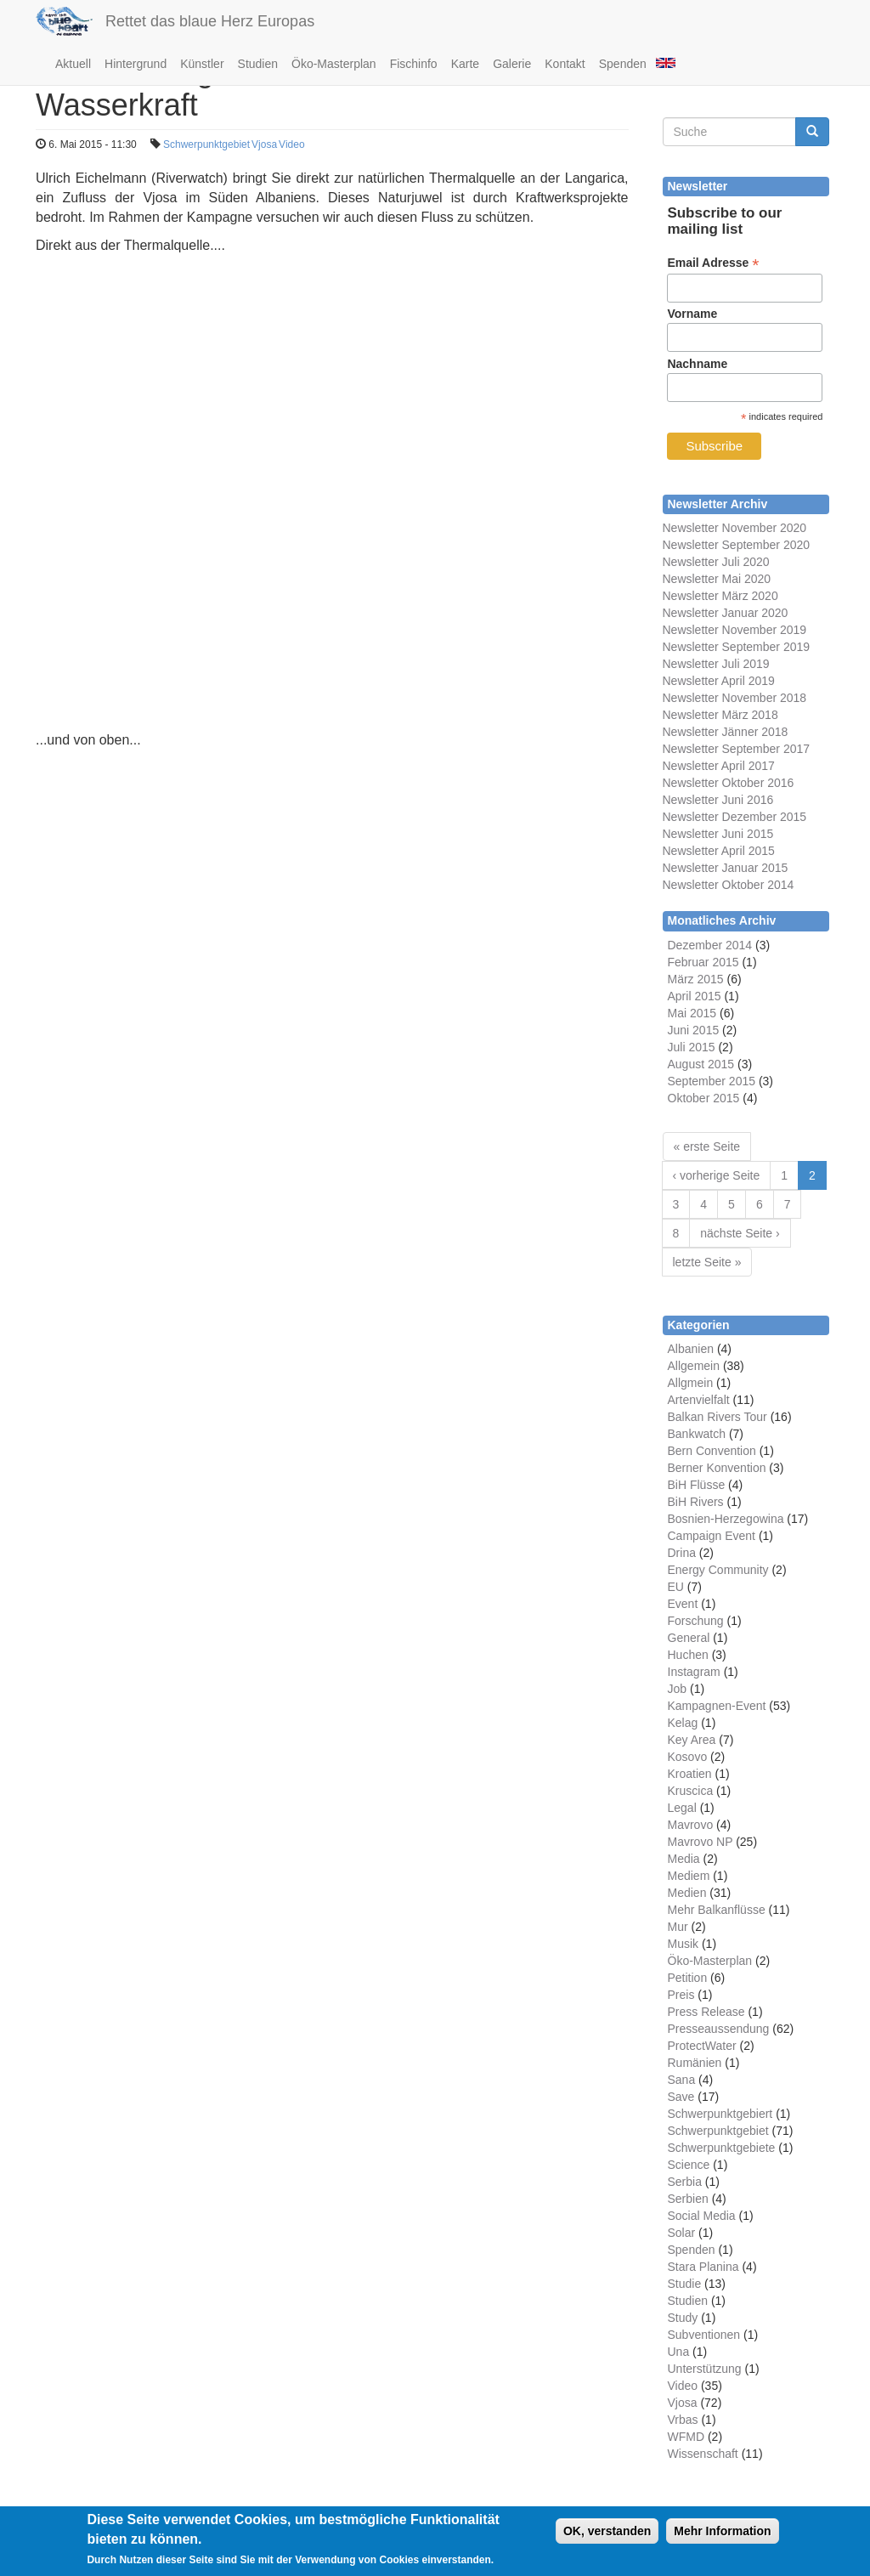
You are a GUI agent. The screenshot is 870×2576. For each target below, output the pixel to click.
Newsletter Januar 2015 (725, 868)
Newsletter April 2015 (719, 851)
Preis (681, 1994)
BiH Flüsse (697, 1485)
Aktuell (73, 64)
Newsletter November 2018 (735, 698)
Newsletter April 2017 (719, 766)
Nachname (697, 364)
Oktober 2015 (704, 1098)
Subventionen (704, 2334)
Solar (682, 2232)
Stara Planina (703, 2266)
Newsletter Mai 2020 (717, 579)
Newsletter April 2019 (719, 681)
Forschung (696, 1621)
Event (683, 1604)
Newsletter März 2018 (720, 715)
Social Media (702, 2215)
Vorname (692, 313)
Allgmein (691, 1383)
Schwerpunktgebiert (720, 2113)
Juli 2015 (691, 1047)
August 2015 (701, 1064)
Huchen (688, 1655)
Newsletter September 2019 (737, 647)
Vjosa (264, 144)
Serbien (688, 2198)
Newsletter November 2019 (735, 630)
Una (679, 2351)
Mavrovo (691, 1825)
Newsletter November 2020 (735, 528)
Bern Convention (712, 1451)
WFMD (686, 2436)
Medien (687, 1892)
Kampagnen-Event (717, 1706)
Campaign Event (712, 1536)
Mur (678, 1926)
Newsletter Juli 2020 (716, 562)
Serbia (685, 2181)
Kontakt (565, 64)
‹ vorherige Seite (716, 1175)
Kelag (683, 1723)
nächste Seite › (739, 1233)
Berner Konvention (717, 1468)
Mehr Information (722, 2531)
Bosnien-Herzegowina (726, 1519)
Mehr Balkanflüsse (716, 1909)
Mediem (689, 1875)
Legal (682, 1808)
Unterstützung (705, 2368)
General (689, 1638)
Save (681, 2096)
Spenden (623, 64)
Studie (685, 2283)
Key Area (692, 1740)
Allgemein (694, 1366)
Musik (683, 1943)
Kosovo (688, 1757)
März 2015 (696, 979)
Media (684, 1858)
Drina (682, 1553)
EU (676, 1587)
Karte (465, 64)
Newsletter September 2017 (737, 749)
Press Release (706, 2011)
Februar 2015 (703, 962)
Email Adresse (713, 263)
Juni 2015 (694, 1030)
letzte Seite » (707, 1262)
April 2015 (694, 996)
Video (291, 144)
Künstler (201, 64)
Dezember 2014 (710, 945)
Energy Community (718, 1570)
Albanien (691, 1349)
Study (683, 2317)
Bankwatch (697, 1434)
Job (677, 1689)
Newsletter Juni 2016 (718, 800)
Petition (688, 1977)
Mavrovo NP (700, 1841)
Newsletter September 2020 (737, 545)
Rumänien (695, 2062)
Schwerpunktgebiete (722, 2147)
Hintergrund (136, 64)
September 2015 (712, 1081)
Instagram (694, 1672)
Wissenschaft (703, 2453)
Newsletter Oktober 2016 (728, 783)
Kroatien (690, 1774)
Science (689, 2164)
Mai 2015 (692, 1013)
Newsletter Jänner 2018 (725, 732)
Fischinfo (414, 64)
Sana (682, 2079)
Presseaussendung (719, 2028)
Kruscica (691, 1791)
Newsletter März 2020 (720, 596)
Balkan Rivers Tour (717, 1417)
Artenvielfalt (699, 1400)
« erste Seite (707, 1146)
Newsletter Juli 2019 (716, 664)
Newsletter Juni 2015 (718, 834)
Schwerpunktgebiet (206, 144)
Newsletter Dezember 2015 (735, 817)
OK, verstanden (607, 2531)
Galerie (512, 64)
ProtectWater (702, 2045)
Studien (258, 64)
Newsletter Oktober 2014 (728, 885)
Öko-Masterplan (333, 64)
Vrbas (683, 2419)
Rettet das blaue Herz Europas (209, 21)
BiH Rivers (696, 1502)
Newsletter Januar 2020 (725, 613)
